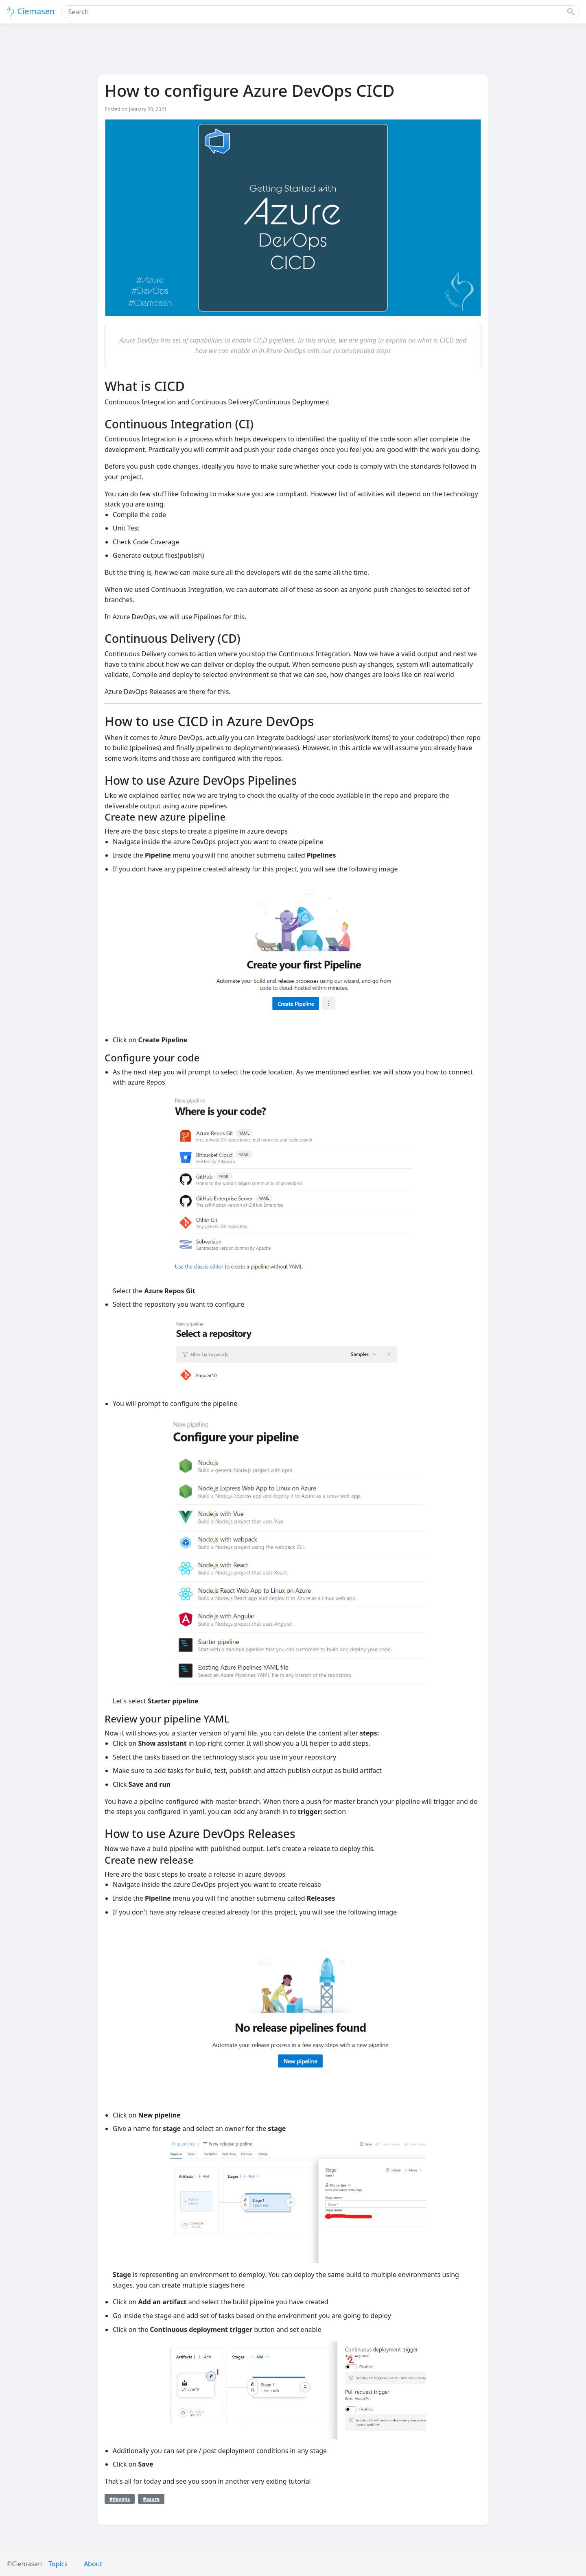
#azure (151, 2498)
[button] (571, 12)
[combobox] (315, 12)
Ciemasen (31, 12)
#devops (119, 2498)
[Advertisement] (293, 50)
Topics (58, 2563)
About (93, 2563)
